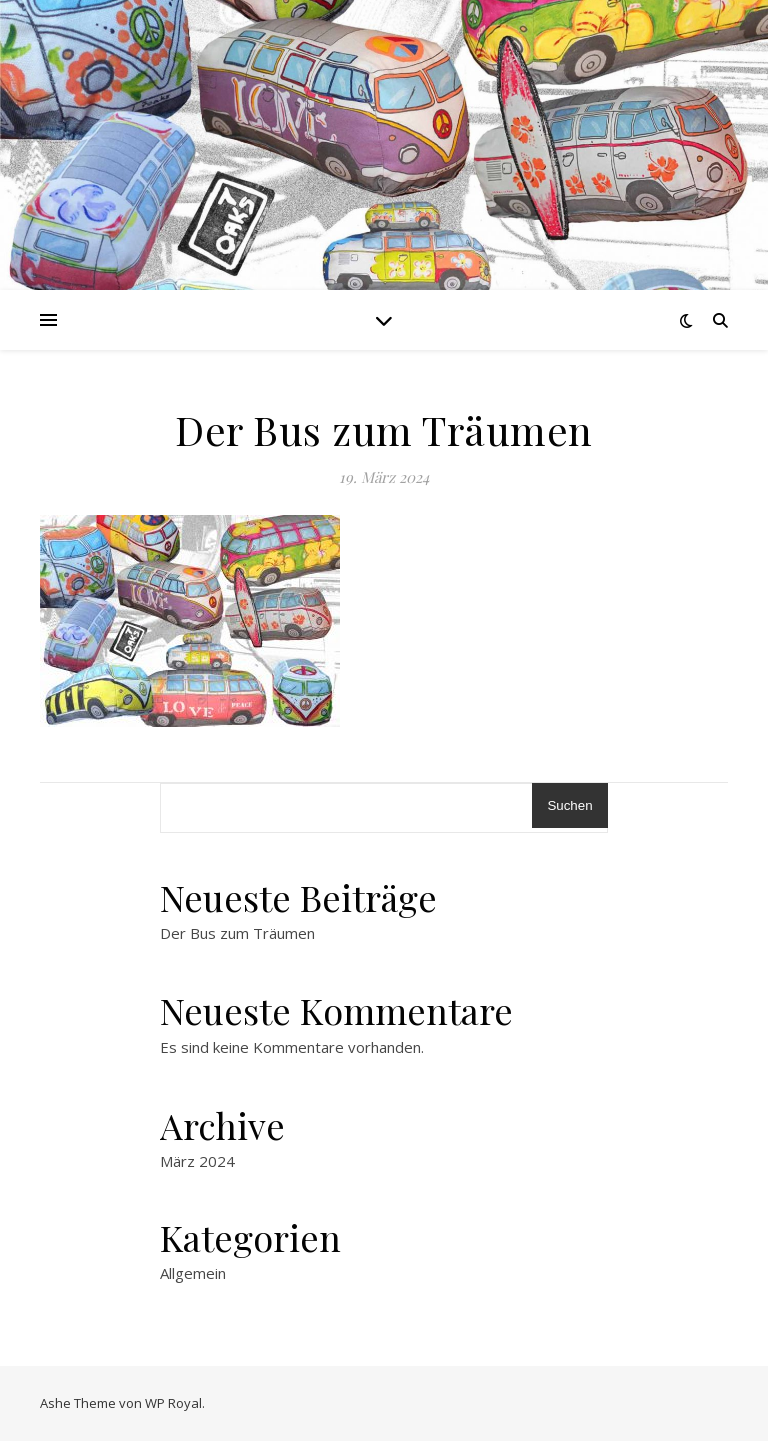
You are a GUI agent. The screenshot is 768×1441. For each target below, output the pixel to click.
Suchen (569, 805)
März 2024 (197, 1161)
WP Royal (173, 1403)
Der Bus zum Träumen (237, 933)
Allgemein (193, 1273)
